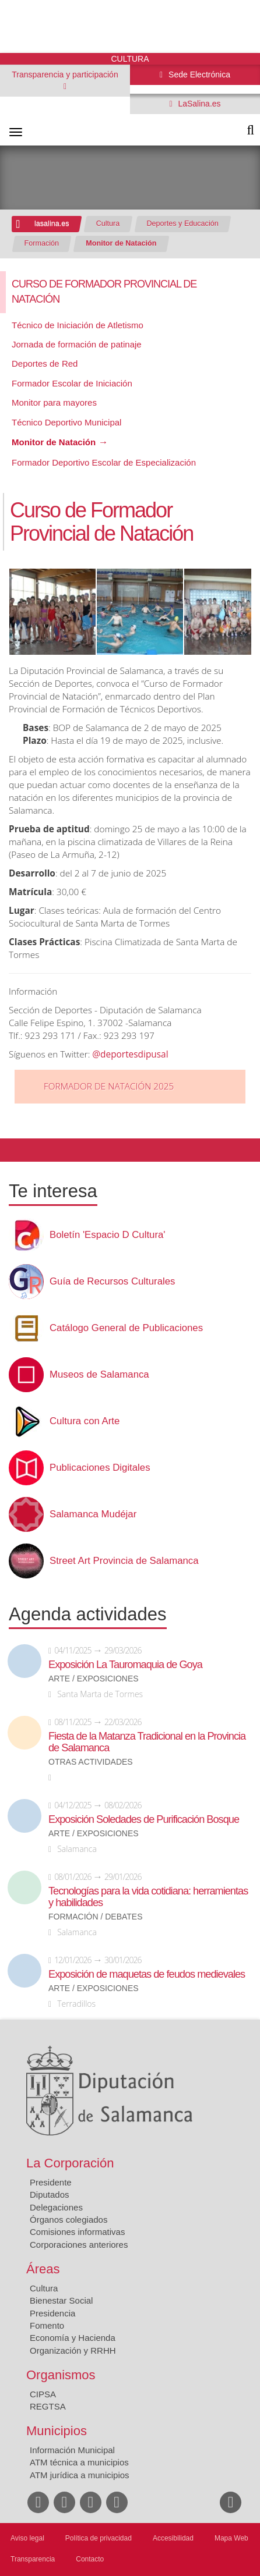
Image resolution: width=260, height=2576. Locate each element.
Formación (41, 243)
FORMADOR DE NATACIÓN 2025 (109, 1086)
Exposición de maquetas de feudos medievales (146, 1974)
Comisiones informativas (77, 2232)
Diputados (49, 2194)
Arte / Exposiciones (93, 1678)
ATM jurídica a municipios (79, 2475)
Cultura (108, 223)
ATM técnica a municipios (79, 2462)
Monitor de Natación (121, 243)
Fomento (47, 2325)
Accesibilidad (173, 2538)
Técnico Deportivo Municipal (66, 422)
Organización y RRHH (73, 2350)
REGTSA (48, 2406)
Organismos (61, 2375)
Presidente (51, 2182)
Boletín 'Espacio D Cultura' (108, 1235)
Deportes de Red (45, 363)
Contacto (90, 2559)
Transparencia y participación (65, 74)
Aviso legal (27, 2538)
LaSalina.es (198, 103)
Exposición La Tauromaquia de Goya (125, 1664)
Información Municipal (72, 2450)
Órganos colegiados (68, 2219)
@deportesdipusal (130, 1054)
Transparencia (32, 2559)
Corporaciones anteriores (79, 2244)
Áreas (42, 2269)
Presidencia (52, 2313)
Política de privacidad (98, 2538)
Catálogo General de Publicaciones (126, 1328)
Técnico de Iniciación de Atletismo (77, 325)
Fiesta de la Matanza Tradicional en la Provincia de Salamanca (146, 1742)
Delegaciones (56, 2207)
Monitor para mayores (54, 402)
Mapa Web (231, 2538)
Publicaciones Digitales (100, 1468)
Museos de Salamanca (99, 1374)
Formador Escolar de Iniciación (72, 383)
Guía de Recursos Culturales (112, 1281)
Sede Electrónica (198, 74)
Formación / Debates (95, 1917)
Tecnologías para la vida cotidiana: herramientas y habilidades (148, 1896)
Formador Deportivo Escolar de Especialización (104, 462)
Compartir (14, 1150)
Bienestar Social (61, 2300)
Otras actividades (90, 1762)
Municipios (56, 2431)
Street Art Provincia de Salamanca (124, 1561)
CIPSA (43, 2394)
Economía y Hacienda (72, 2338)
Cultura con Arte (85, 1421)
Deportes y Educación (183, 223)
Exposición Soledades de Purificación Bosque (143, 1819)
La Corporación (70, 2163)
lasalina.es (51, 223)
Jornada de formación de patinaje (77, 344)
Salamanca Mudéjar (93, 1514)
